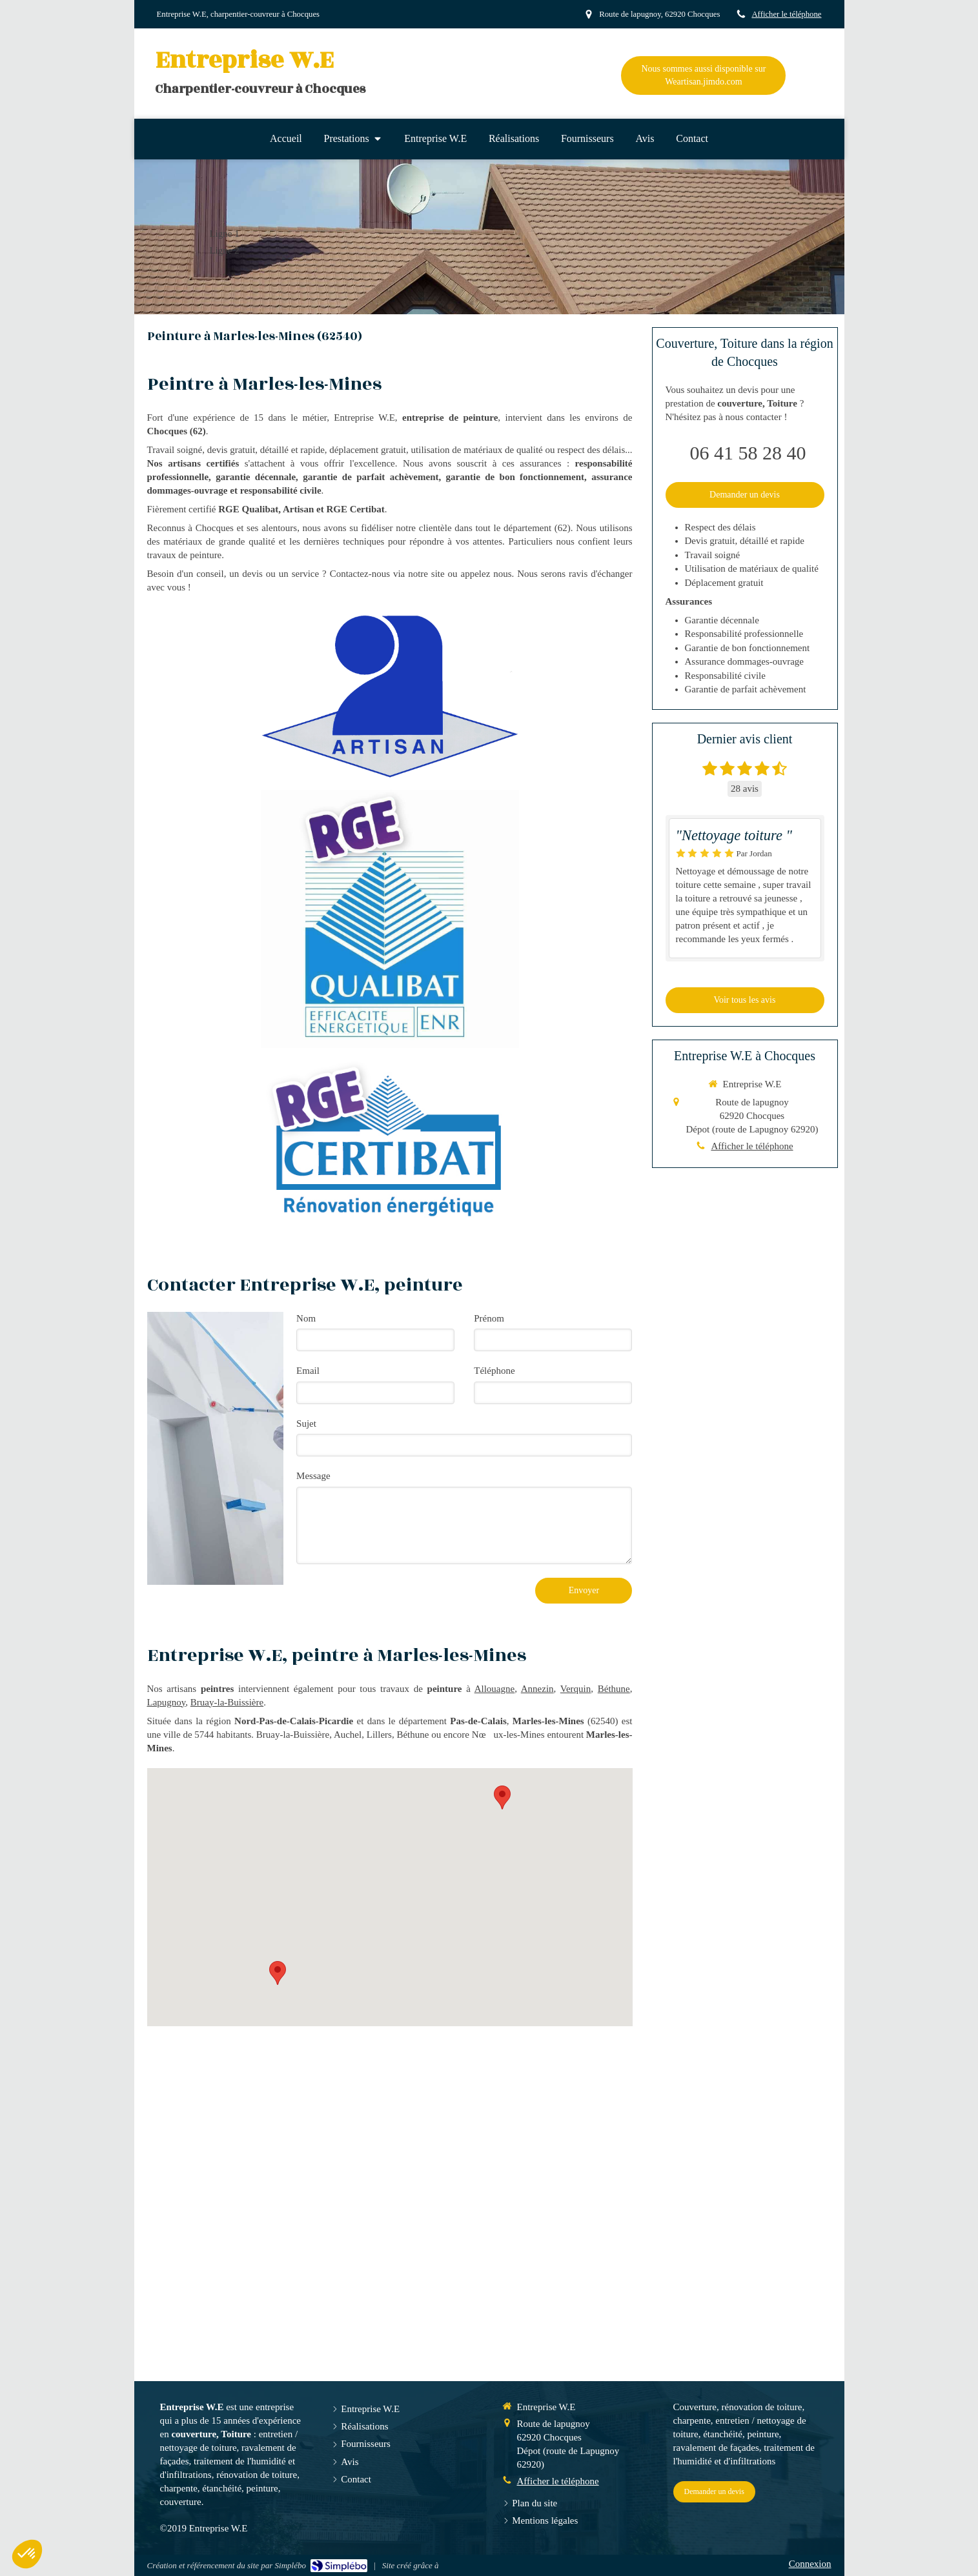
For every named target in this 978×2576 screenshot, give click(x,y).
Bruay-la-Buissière (226, 1702)
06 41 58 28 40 (748, 452)
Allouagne (494, 1689)
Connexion (810, 2564)
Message (313, 1476)
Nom (306, 1318)
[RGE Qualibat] (390, 919)
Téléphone (494, 1370)
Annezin (537, 1689)
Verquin (575, 1689)
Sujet (306, 1423)
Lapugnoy (166, 1702)
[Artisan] (389, 696)
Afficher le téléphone (786, 14)
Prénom (489, 1318)
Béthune (614, 1689)
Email (308, 1370)
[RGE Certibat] (389, 1143)
